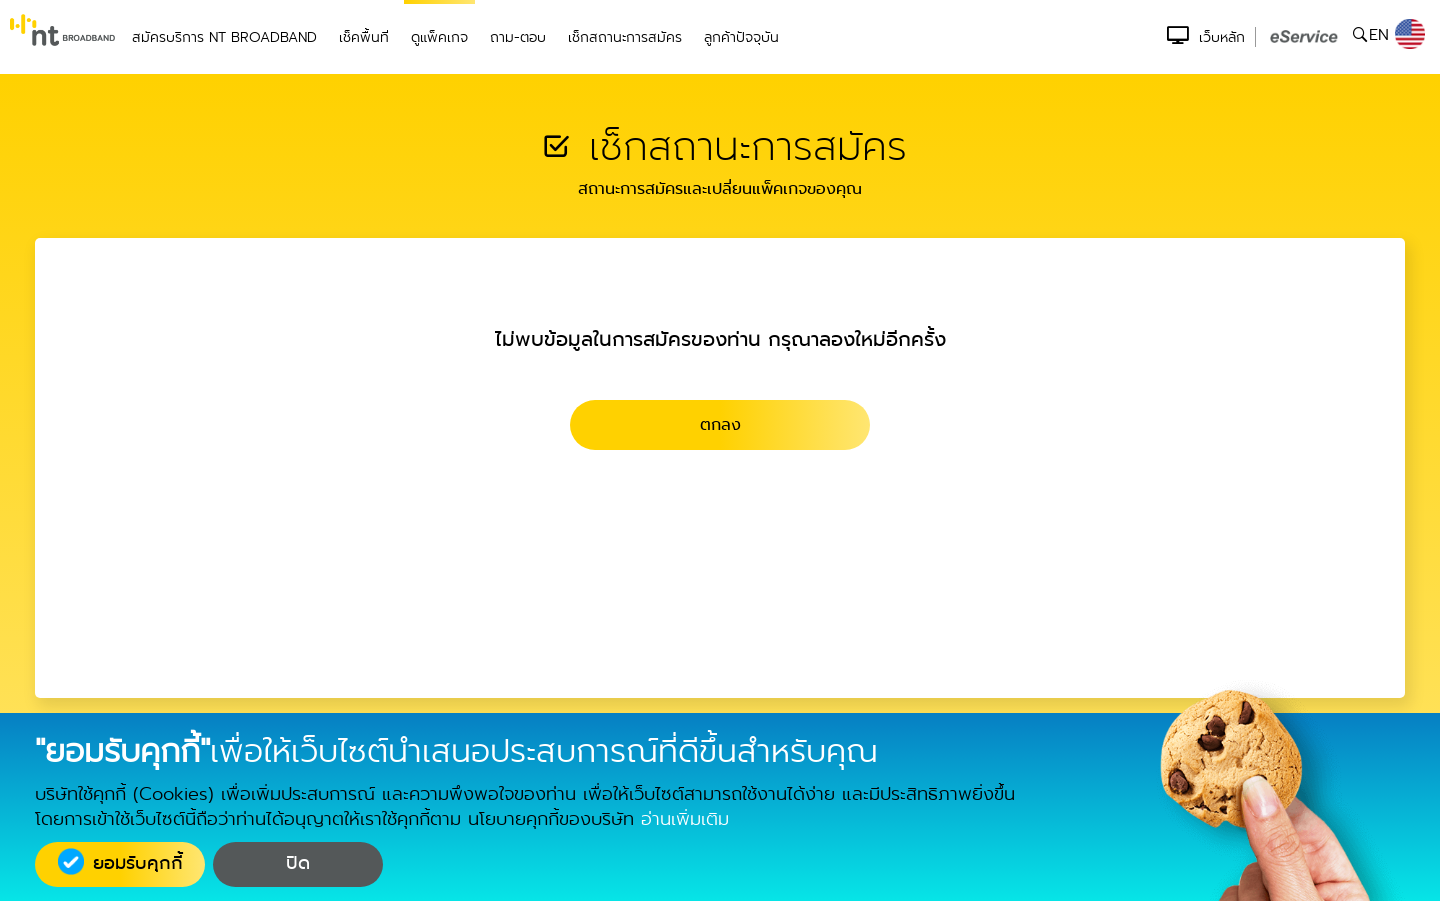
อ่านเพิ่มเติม (685, 819)
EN (1397, 34)
